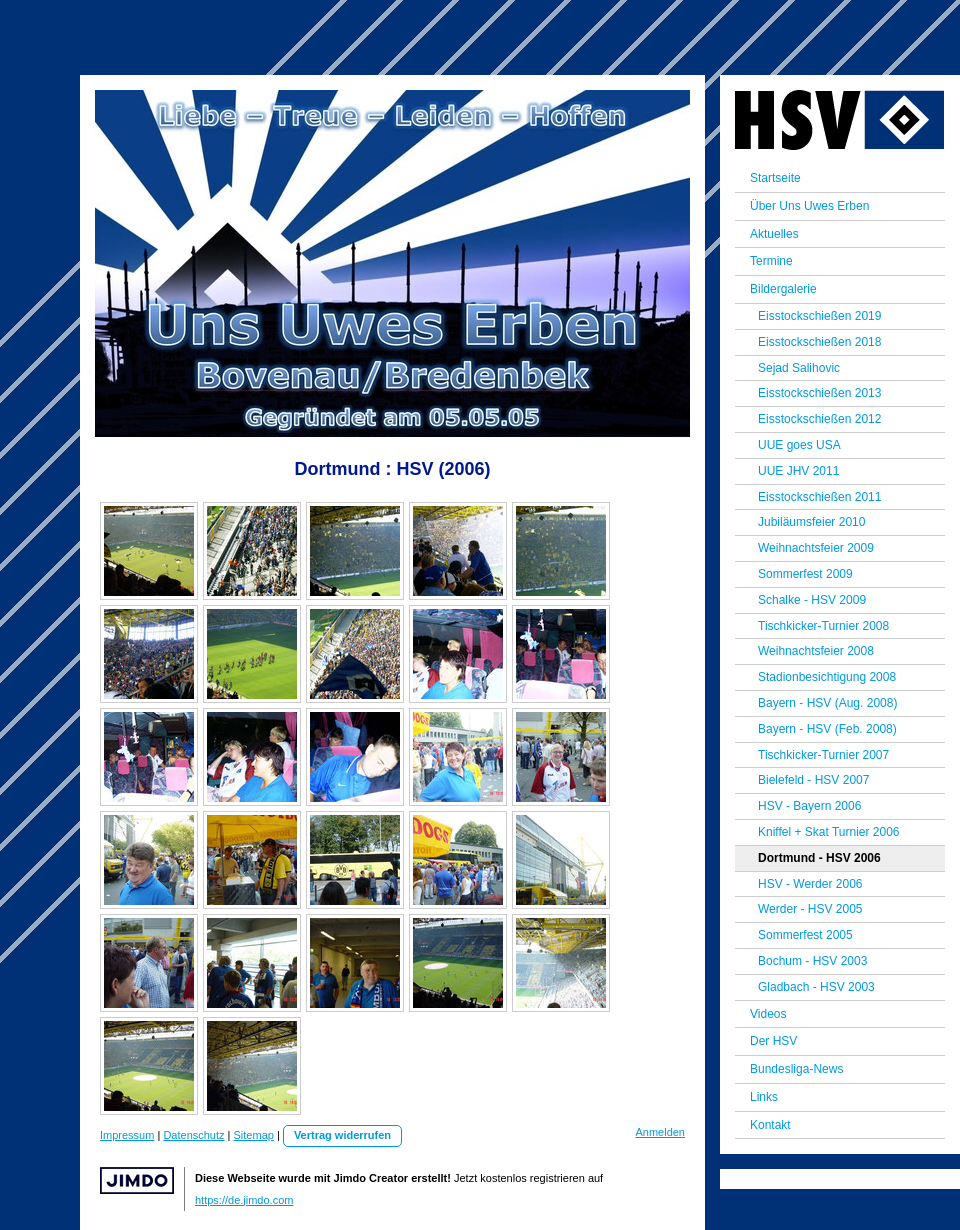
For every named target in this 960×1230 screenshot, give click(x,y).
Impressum (127, 1135)
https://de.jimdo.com (244, 1200)
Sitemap (254, 1135)
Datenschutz (193, 1135)
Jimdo (137, 1180)
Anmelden (660, 1132)
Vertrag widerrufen (342, 1135)
